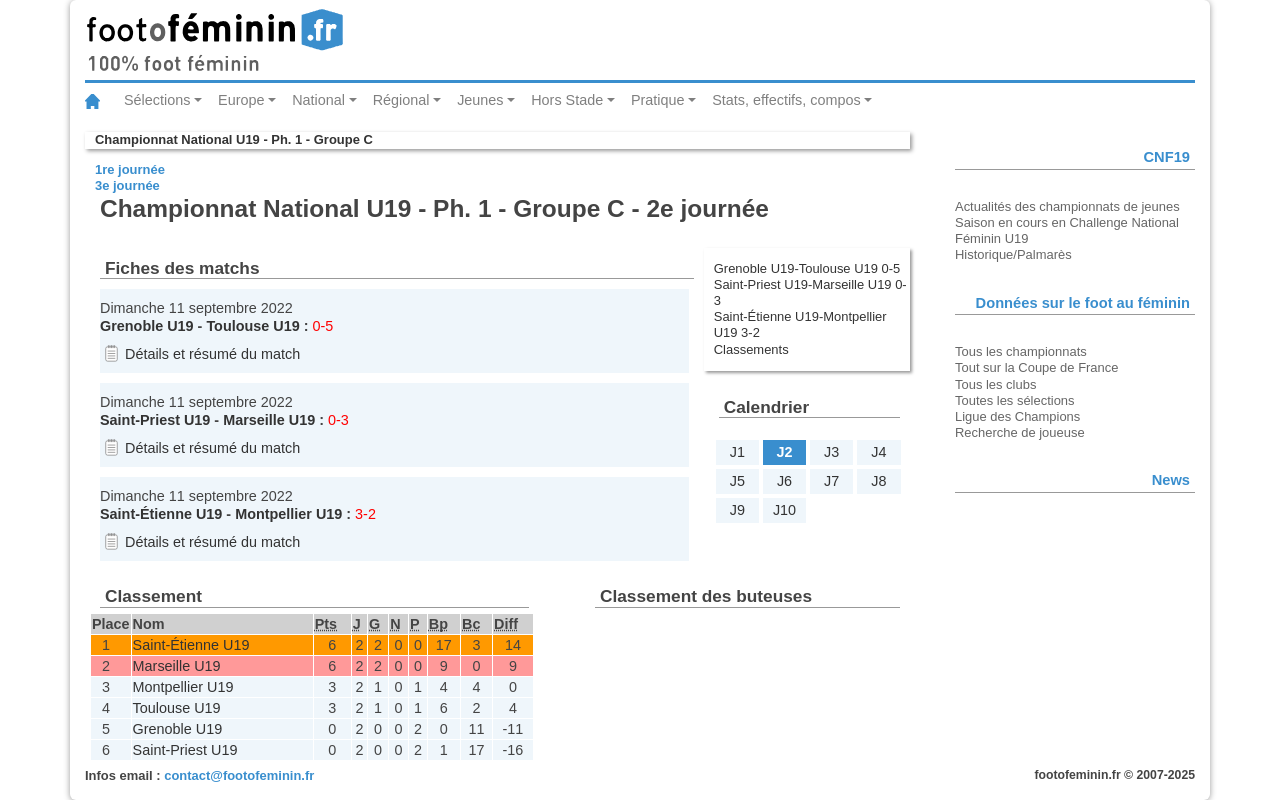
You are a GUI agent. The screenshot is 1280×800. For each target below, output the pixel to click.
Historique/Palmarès (1013, 254)
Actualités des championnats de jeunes (1067, 206)
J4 (878, 452)
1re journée (130, 169)
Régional (401, 100)
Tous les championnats (1021, 351)
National (318, 100)
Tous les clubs (995, 384)
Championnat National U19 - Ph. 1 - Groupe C (234, 139)
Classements (751, 349)
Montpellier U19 (288, 514)
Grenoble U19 (147, 326)
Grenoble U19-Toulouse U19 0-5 (807, 268)
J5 (737, 481)
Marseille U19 (269, 420)
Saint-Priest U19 (155, 420)
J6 (784, 481)
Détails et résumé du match (212, 354)
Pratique (658, 100)
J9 (737, 510)
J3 (831, 452)
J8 (878, 481)
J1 (737, 452)
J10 (784, 510)
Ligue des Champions (1017, 416)
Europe (241, 100)
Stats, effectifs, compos (786, 100)
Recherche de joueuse (1020, 432)
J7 (831, 481)
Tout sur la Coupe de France (1036, 367)
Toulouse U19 (252, 326)
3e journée (127, 185)
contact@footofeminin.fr (239, 775)
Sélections (157, 100)
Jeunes (480, 100)
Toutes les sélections (1015, 400)
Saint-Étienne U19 (161, 514)
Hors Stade (567, 100)
